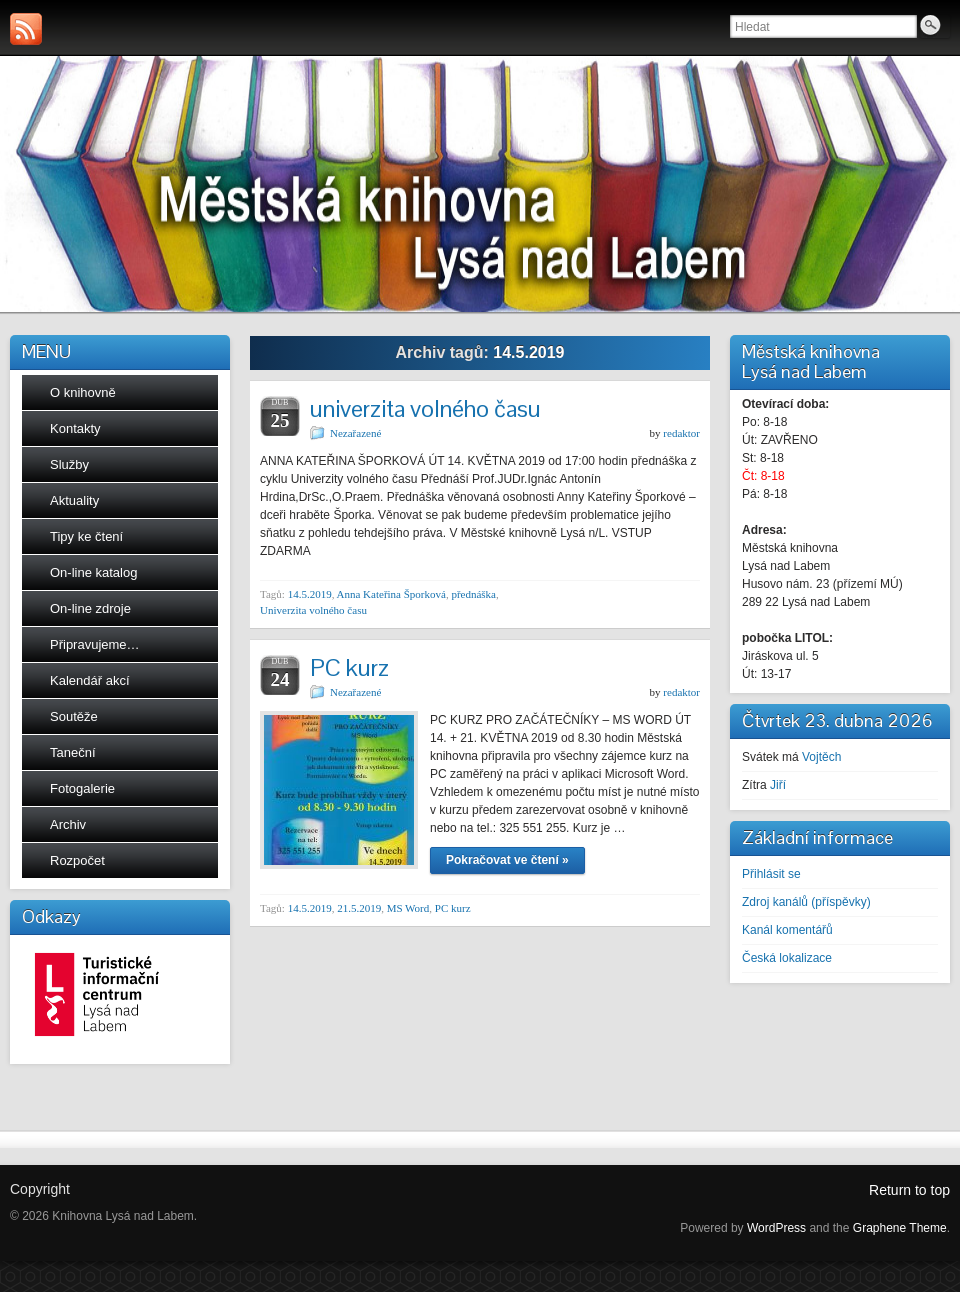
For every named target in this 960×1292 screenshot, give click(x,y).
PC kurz (349, 667)
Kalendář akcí (90, 680)
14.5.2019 (310, 594)
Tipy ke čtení (86, 536)
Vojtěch (821, 757)
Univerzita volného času (313, 610)
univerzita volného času (425, 408)
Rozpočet (77, 860)
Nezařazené (355, 433)
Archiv (68, 824)
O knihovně (83, 392)
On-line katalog (93, 572)
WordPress (776, 1228)
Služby (69, 464)
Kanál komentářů (787, 930)
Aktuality (74, 500)
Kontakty (75, 428)
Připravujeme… (95, 644)
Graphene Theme (900, 1228)
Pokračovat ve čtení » (507, 860)
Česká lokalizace (787, 958)
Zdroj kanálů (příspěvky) (806, 902)
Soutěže (74, 716)
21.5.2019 (359, 908)
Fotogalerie (82, 788)
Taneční (73, 752)
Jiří (778, 785)
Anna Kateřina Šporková (391, 594)
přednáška (473, 594)
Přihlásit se (771, 874)
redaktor (681, 433)
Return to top (909, 1190)
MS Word (408, 908)
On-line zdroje (90, 608)
